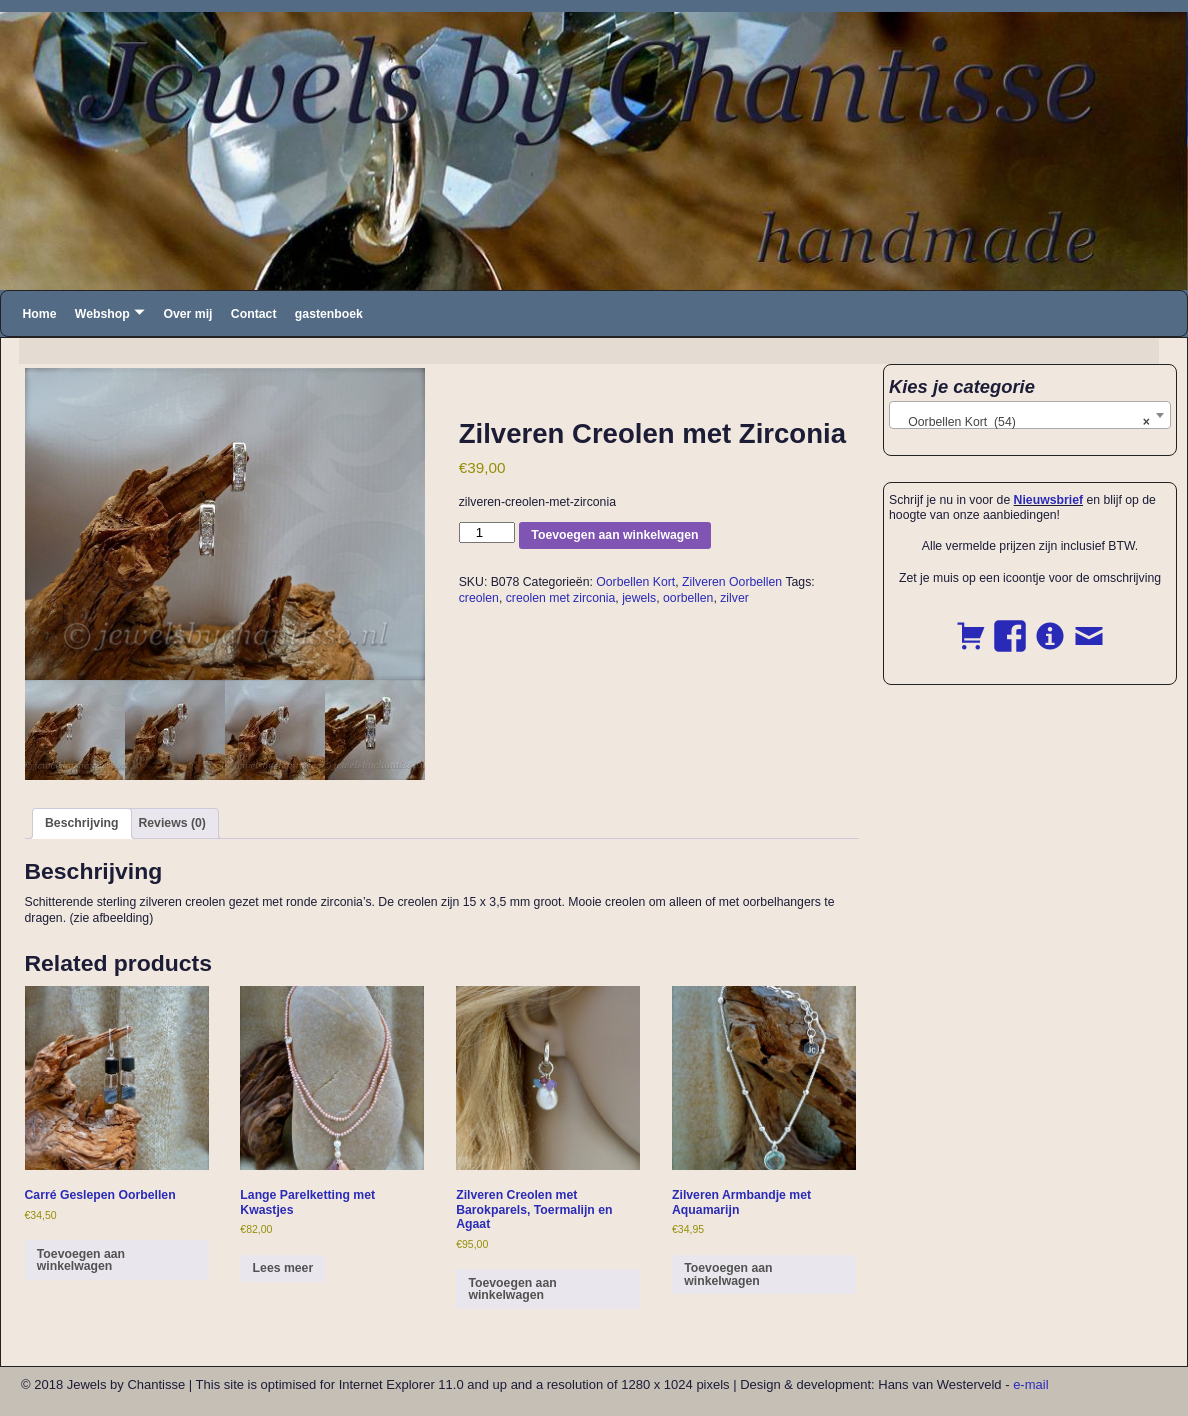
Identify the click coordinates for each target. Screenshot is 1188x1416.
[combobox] (1030, 415)
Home (39, 314)
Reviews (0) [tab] (171, 823)
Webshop (102, 314)
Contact (254, 314)
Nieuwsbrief (1048, 500)
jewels (639, 598)
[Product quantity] (487, 532)
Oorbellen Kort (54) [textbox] (1024, 422)
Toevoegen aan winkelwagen (614, 535)
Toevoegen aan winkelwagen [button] (81, 1260)
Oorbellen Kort (635, 582)
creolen (479, 598)
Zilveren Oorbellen (732, 582)
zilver (734, 598)
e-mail (1030, 1384)
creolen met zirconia (561, 598)
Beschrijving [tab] (82, 823)
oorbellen (688, 598)
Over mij (187, 314)
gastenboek (329, 314)
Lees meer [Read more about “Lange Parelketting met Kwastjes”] (283, 1268)
